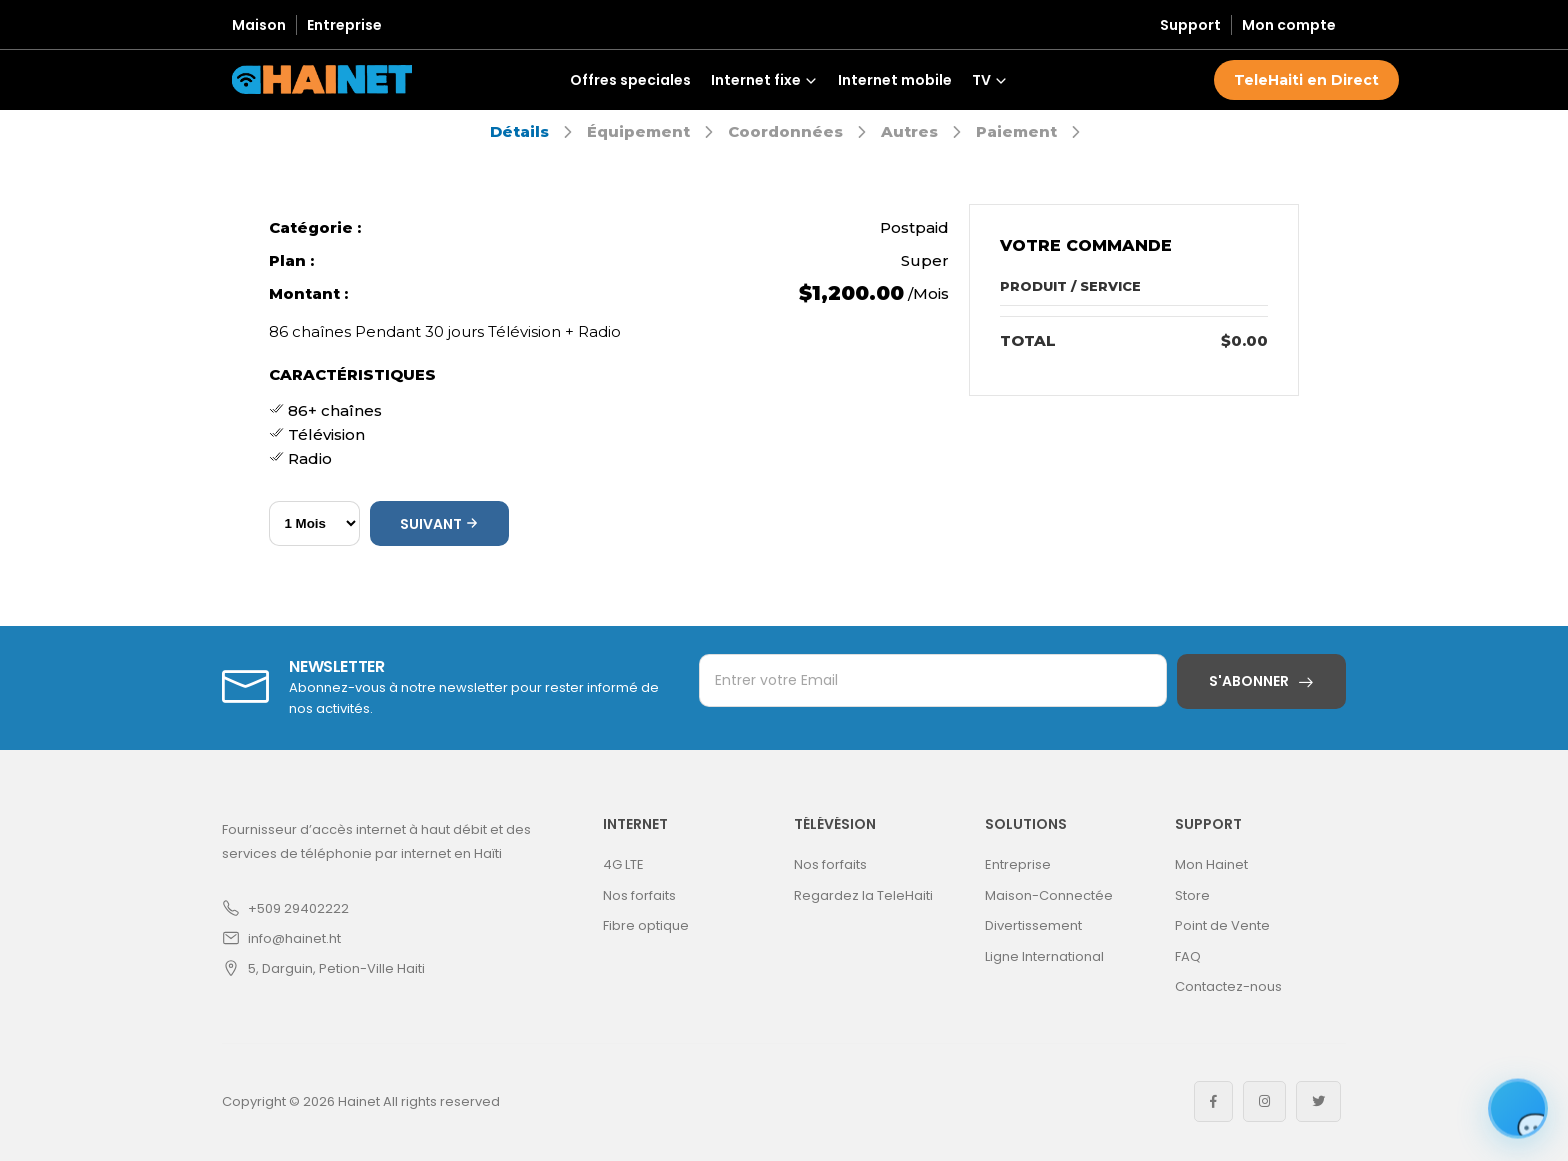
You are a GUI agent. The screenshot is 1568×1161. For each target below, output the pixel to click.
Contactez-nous (1228, 986)
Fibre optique (646, 925)
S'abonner (1249, 681)
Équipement (638, 131)
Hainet (359, 1101)
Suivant (439, 524)
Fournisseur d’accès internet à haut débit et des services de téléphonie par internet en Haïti (376, 841)
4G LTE (623, 864)
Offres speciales (630, 80)
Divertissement (1033, 925)
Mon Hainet (1211, 864)
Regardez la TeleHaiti (863, 895)
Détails (519, 131)
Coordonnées (785, 131)
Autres (909, 131)
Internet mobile (895, 80)
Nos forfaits (639, 895)
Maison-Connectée (1049, 895)
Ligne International (1044, 956)
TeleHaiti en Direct (1306, 80)
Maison (259, 25)
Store (1192, 895)
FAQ (1188, 956)
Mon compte (1289, 25)
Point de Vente (1222, 925)
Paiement (1016, 131)
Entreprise (344, 25)
